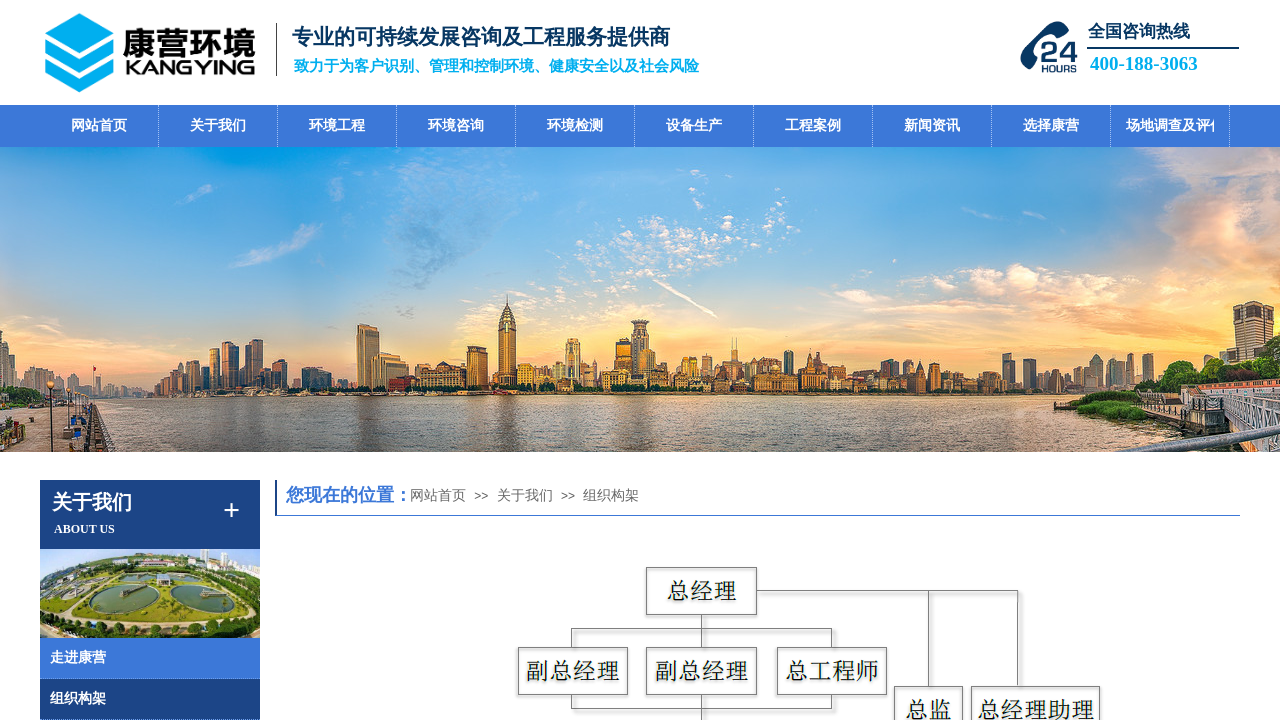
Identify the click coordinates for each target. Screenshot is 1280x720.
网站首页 (438, 495)
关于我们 (525, 495)
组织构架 (611, 495)
